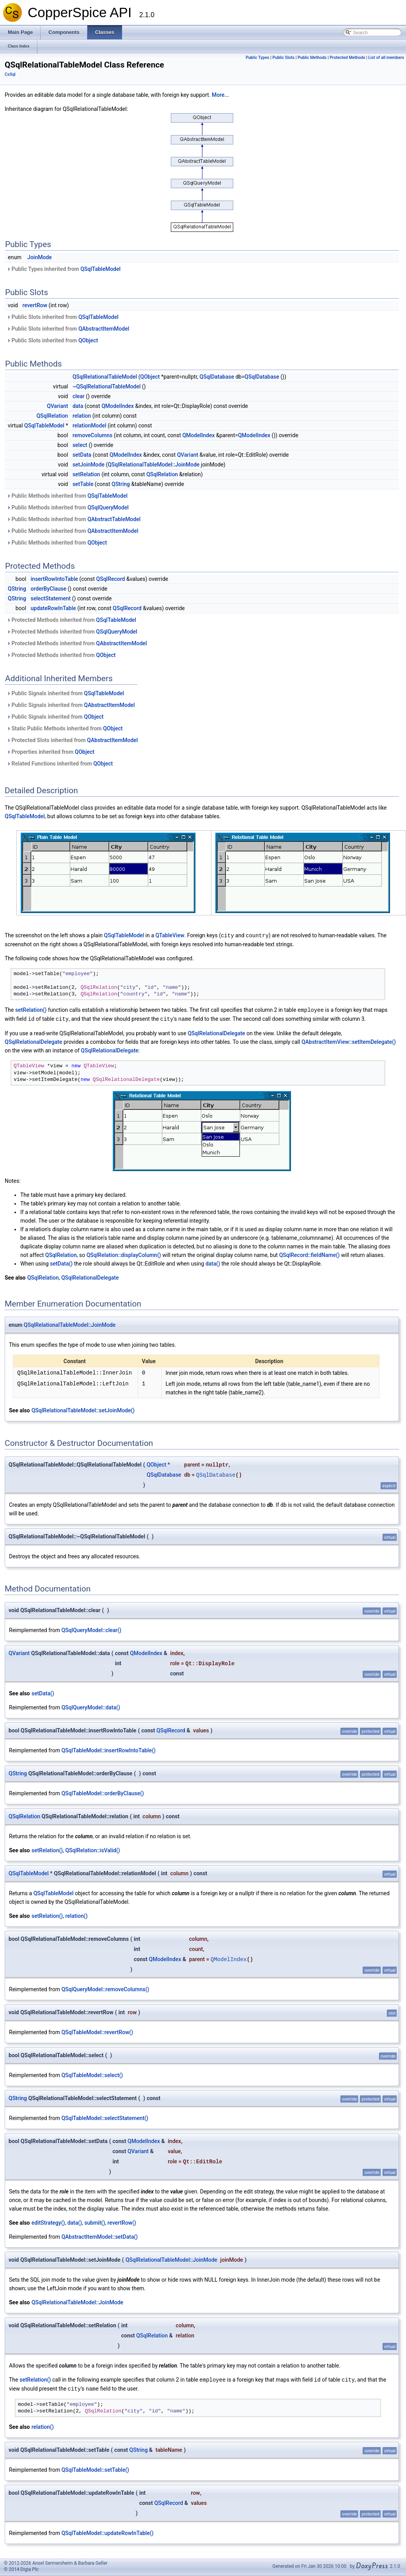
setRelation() (31, 1009)
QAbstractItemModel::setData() (99, 2235)
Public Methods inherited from (67, 496)
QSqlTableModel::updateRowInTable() (107, 2531)
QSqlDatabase (217, 377)
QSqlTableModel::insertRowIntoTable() (108, 1749)
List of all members (386, 57)
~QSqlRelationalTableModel (107, 386)
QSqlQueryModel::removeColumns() (105, 1988)
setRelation (86, 474)
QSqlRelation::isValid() (92, 1849)
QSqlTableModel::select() (92, 2074)
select (80, 445)
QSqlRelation (52, 416)
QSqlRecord (110, 579)
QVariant (57, 406)
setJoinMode (89, 464)
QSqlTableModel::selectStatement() (104, 2117)
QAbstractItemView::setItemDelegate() (348, 1041)
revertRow (34, 305)
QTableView (170, 935)
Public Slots (283, 57)
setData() (61, 1262)
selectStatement (51, 598)
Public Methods (312, 57)
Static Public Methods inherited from (64, 728)
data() (213, 1262)
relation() (76, 1915)
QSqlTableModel (100, 269)
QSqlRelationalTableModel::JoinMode (153, 464)
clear (79, 396)
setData (82, 455)
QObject (88, 340)
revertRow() (122, 2221)
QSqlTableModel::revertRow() (97, 2031)
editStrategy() (48, 2221)
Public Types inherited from (64, 269)
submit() (94, 2221)
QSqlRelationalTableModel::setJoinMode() (83, 1409)
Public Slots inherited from (63, 317)
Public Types (257, 57)
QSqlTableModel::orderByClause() (102, 1792)
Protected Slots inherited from (72, 740)
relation (82, 416)
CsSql (10, 74)
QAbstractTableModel (113, 519)
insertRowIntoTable (54, 579)
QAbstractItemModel (103, 329)
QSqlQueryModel (108, 507)
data (78, 406)
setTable (83, 484)
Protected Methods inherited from (71, 620)
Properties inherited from (50, 752)
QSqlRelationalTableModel (105, 377)
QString (121, 484)
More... (220, 95)
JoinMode (39, 257)
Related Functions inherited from (60, 763)
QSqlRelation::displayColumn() (124, 1254)
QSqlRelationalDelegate (216, 1032)
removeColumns (92, 435)
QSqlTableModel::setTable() (95, 2468)
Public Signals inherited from (65, 693)
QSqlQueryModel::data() (90, 1706)
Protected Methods (347, 57)
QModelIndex (117, 406)
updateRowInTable (53, 608)
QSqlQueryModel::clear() (91, 1629)
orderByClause (49, 589)
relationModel (89, 425)
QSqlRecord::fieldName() (309, 1254)
